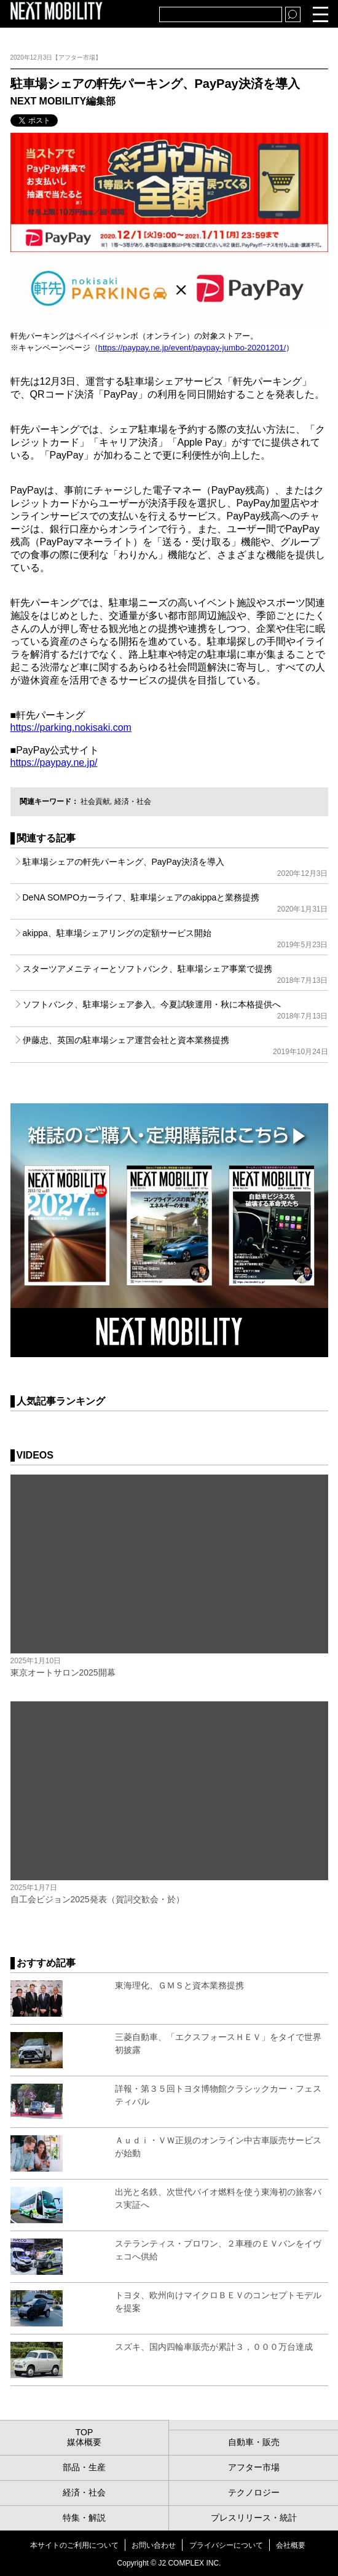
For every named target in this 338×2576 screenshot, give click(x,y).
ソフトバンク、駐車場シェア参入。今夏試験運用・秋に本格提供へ (175, 1009)
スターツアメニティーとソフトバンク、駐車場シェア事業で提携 (175, 974)
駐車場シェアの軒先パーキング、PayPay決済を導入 (175, 867)
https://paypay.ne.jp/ (54, 762)
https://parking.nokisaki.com (71, 727)
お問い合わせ (154, 2545)
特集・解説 (84, 2518)
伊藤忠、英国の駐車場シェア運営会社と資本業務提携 (175, 1045)
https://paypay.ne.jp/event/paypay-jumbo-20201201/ (192, 347)
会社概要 (290, 2545)
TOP (84, 2432)
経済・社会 (132, 801)
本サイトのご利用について (74, 2545)
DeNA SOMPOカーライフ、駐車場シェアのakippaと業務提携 (175, 902)
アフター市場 (254, 2467)
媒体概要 (84, 2442)
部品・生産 (84, 2467)
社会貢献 (95, 801)
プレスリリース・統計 (254, 2518)
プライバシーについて (226, 2545)
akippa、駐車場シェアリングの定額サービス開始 (175, 938)
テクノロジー (254, 2492)
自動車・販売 (254, 2442)
